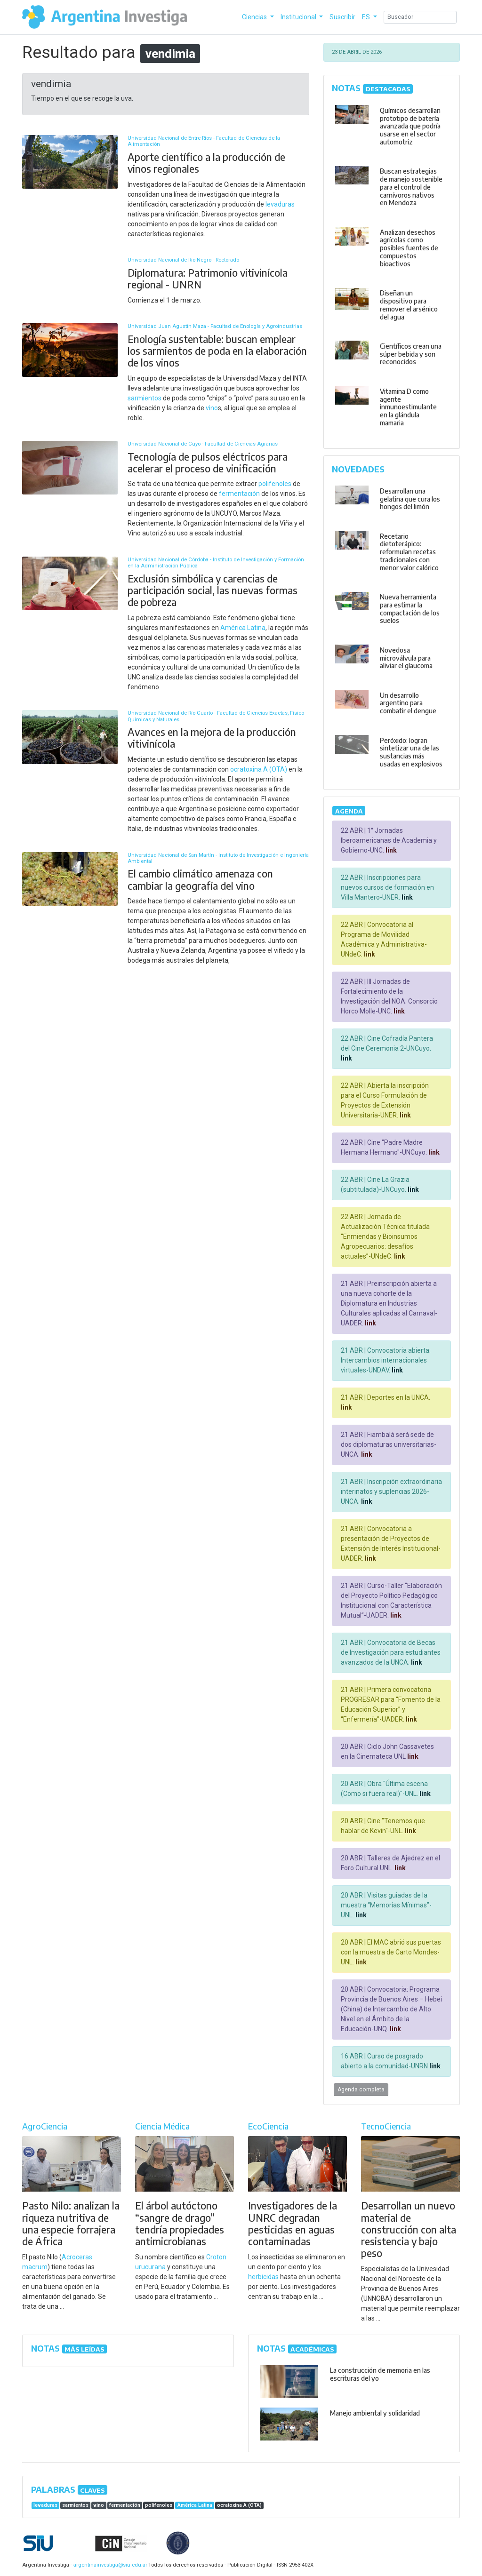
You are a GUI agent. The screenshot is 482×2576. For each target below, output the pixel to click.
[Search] (420, 17)
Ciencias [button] (255, 17)
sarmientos (144, 398)
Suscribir (342, 17)
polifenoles (274, 483)
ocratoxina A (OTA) (258, 769)
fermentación (239, 493)
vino (212, 408)
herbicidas (263, 2277)
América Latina (242, 627)
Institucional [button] (299, 17)
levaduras (280, 204)
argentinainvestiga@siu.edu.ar (108, 2565)
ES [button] (366, 17)
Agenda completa (361, 2089)
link (390, 850)
